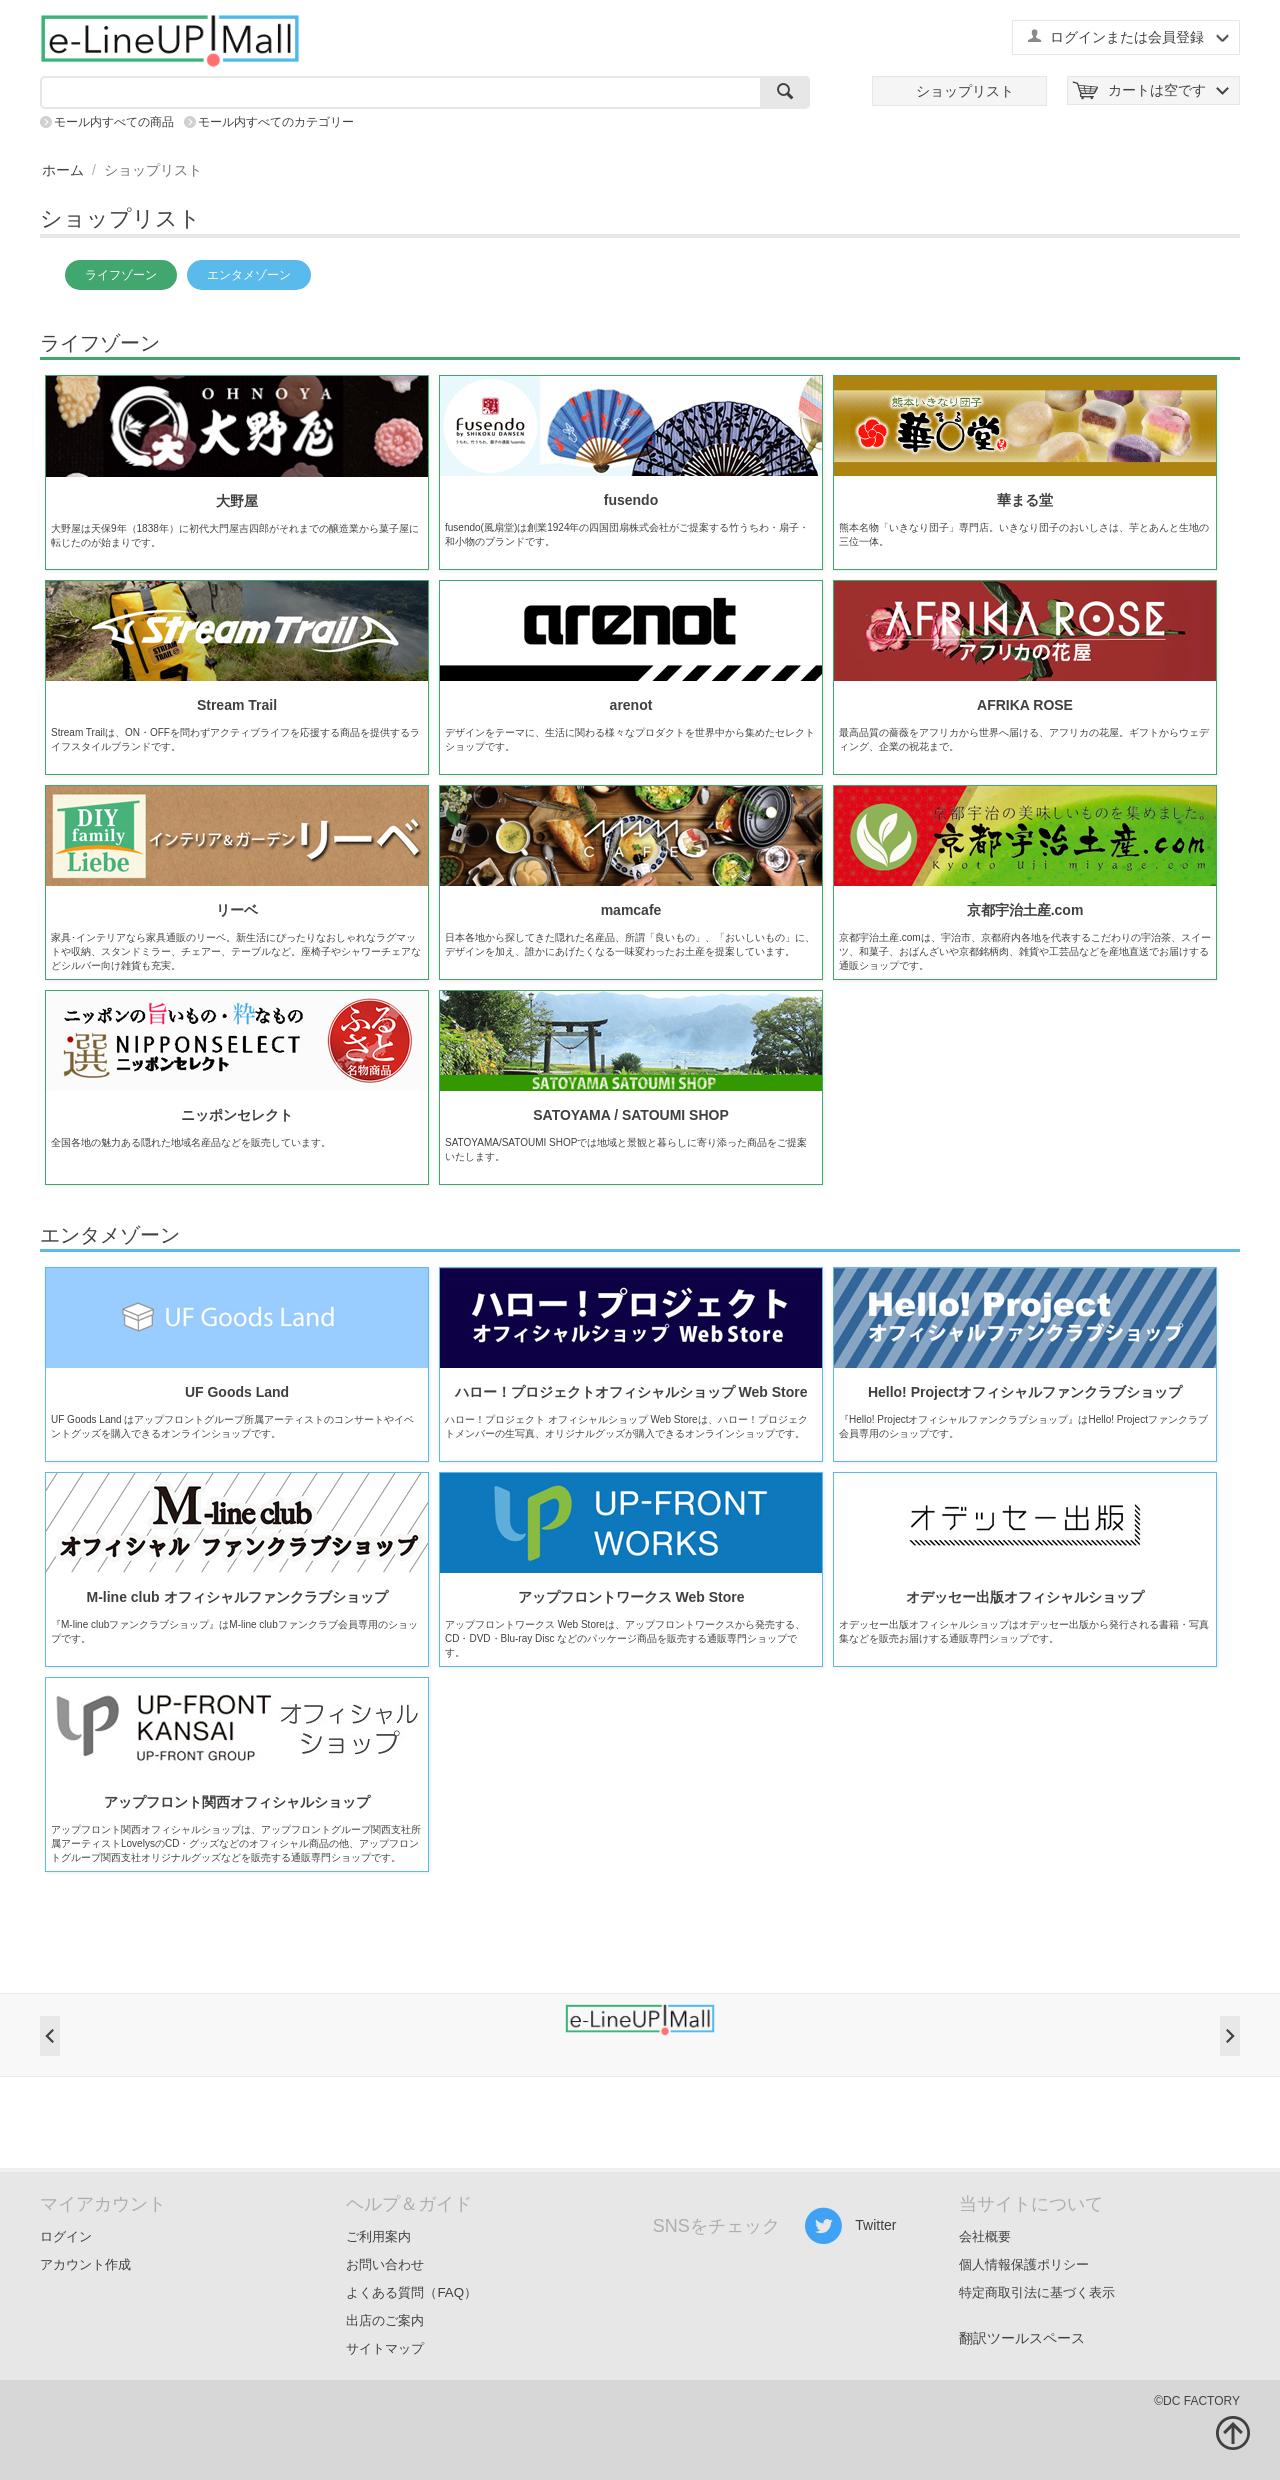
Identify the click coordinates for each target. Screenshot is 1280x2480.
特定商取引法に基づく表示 (1037, 2292)
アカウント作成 (85, 2264)
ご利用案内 (378, 2236)
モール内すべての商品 (114, 122)
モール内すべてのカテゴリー (276, 122)
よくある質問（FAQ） (411, 2292)
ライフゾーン (121, 275)
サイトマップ (385, 2348)
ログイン (66, 2236)
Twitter (850, 2226)
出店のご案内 (385, 2320)
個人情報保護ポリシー (1024, 2264)
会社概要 (985, 2236)
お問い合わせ (385, 2264)
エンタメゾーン (249, 275)
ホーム (63, 170)
